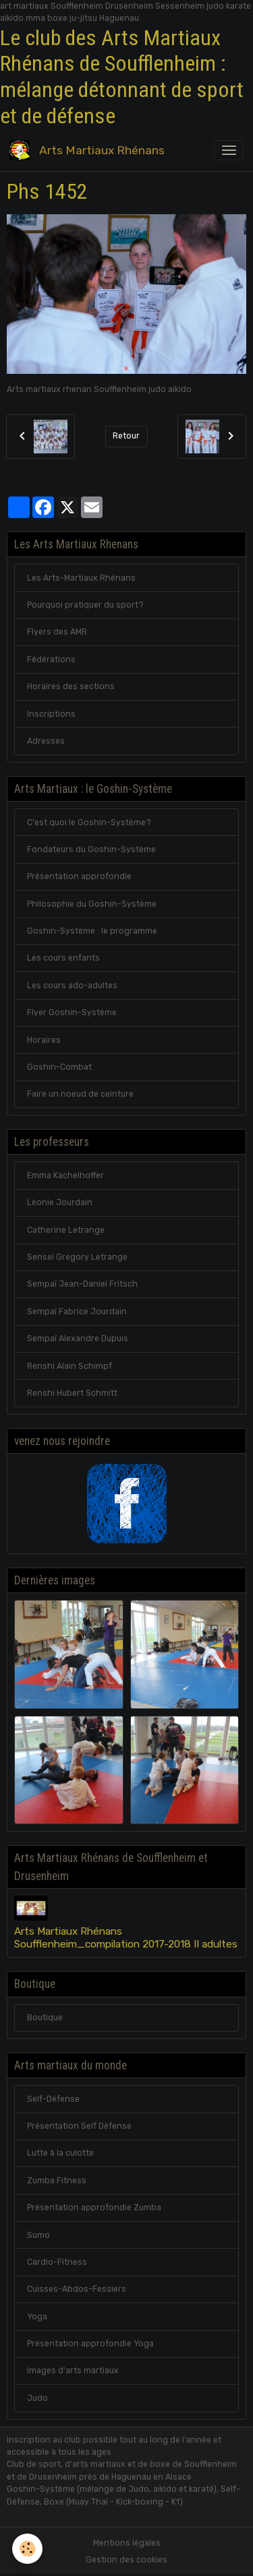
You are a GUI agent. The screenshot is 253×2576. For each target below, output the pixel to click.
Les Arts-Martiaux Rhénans (81, 578)
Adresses (46, 741)
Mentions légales (127, 2543)
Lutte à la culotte (60, 2153)
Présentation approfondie (79, 876)
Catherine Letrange (66, 1230)
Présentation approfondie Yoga (90, 2343)
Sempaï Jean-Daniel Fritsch (82, 1284)
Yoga (37, 2316)
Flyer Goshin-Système (72, 1012)
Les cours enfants (63, 958)
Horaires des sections (71, 686)
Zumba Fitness (56, 2180)
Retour (126, 436)
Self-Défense (53, 2099)
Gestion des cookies (126, 2560)
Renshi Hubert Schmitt (72, 1393)
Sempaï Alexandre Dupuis (77, 1338)
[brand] (89, 150)
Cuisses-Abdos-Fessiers (76, 2289)
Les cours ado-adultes (72, 985)
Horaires (44, 1040)
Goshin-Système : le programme (92, 931)
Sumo (38, 2235)
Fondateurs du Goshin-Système (91, 849)
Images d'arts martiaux (73, 2370)
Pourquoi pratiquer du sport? (85, 605)
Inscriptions (51, 714)
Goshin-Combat (59, 1067)
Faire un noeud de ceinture (80, 1094)
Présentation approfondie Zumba (94, 2207)
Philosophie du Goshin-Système (92, 904)
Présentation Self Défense (79, 2126)
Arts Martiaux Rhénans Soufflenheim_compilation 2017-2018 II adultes (125, 1937)
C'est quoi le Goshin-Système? (89, 822)
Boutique (45, 2017)
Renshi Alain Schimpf (69, 1366)
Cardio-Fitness (57, 2262)
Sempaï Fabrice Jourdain (77, 1311)
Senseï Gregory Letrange (77, 1257)
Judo (37, 2398)
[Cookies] (27, 2549)
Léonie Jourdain (59, 1202)
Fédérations (51, 659)
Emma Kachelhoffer (65, 1175)
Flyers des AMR (57, 632)
